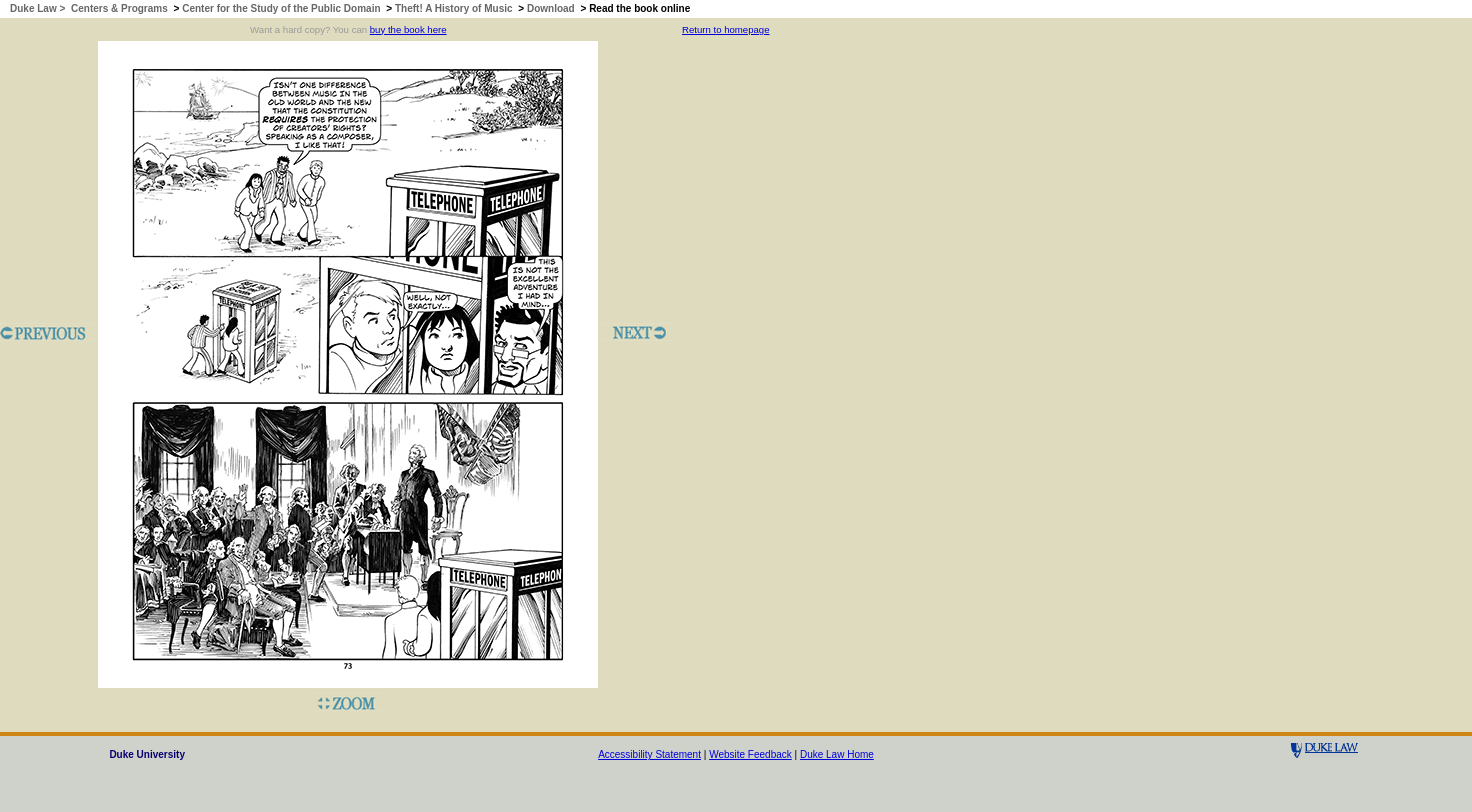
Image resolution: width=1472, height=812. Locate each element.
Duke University (147, 754)
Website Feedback (750, 754)
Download (551, 8)
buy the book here (408, 29)
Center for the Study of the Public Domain (281, 8)
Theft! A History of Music (454, 8)
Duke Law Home (837, 754)
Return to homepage (725, 29)
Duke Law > (39, 8)
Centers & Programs (119, 8)
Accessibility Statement (649, 754)
